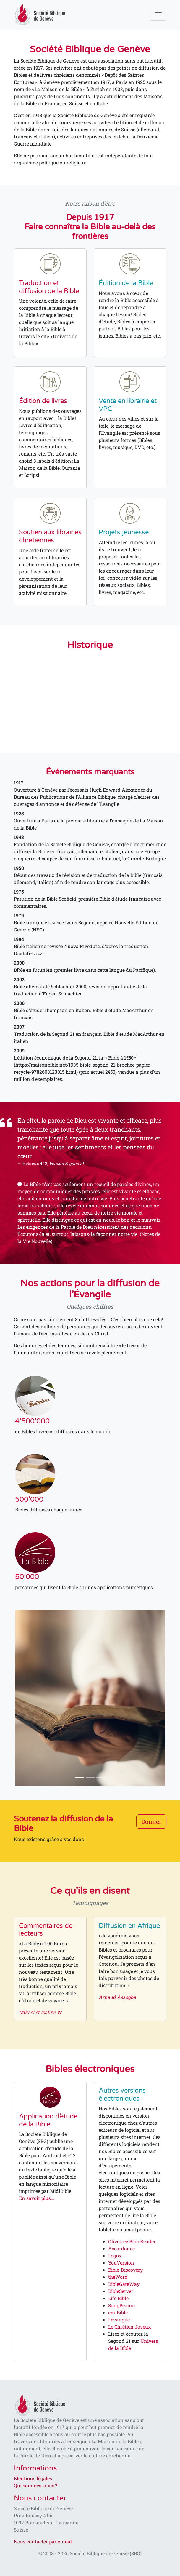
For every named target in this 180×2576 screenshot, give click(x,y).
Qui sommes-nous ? (35, 2485)
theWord (118, 2277)
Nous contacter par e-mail (43, 2541)
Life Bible (118, 2298)
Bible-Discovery (125, 2270)
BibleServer (120, 2291)
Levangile (119, 2319)
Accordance (121, 2248)
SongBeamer (122, 2305)
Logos (114, 2255)
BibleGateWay (124, 2284)
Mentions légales (33, 2478)
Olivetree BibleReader (132, 2241)
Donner (151, 1821)
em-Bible (118, 2312)
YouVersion (121, 2262)
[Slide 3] (100, 1777)
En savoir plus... (36, 2198)
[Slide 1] (79, 1777)
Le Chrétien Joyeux (129, 2326)
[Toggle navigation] (158, 15)
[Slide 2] (90, 1777)
